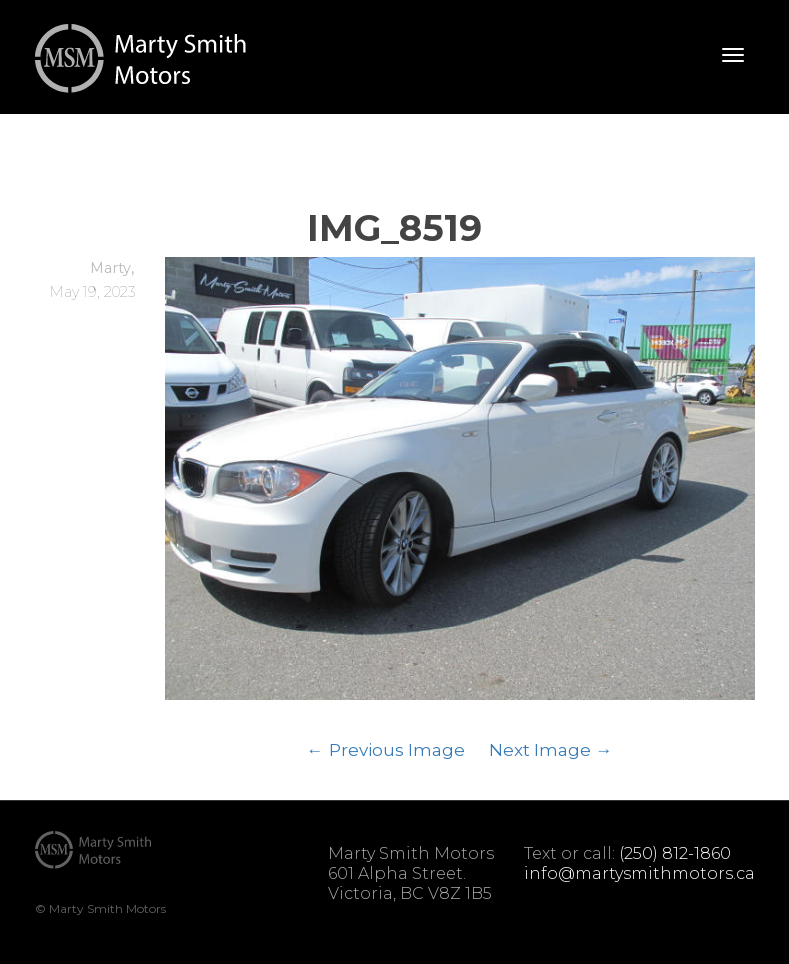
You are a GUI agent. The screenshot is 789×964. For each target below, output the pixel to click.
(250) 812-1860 (675, 853)
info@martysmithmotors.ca (639, 873)
